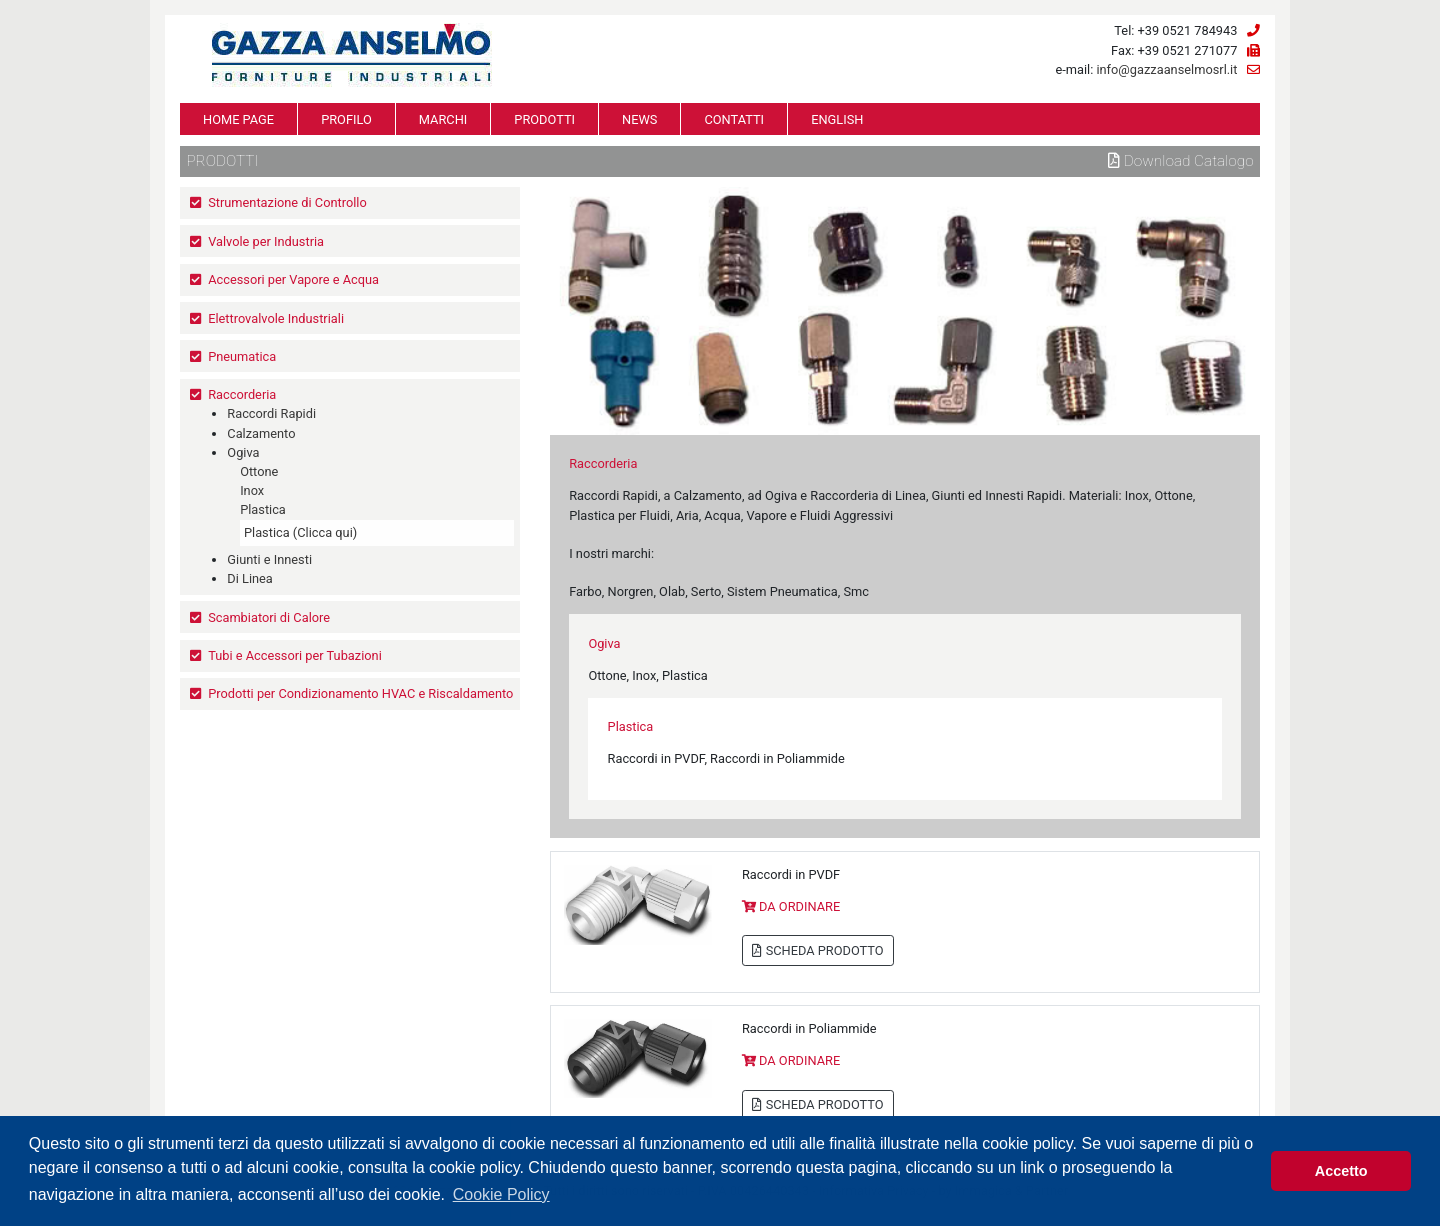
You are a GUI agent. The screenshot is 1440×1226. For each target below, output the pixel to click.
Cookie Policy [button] (501, 1194)
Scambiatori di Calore (269, 617)
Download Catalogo (1181, 161)
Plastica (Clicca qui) (300, 532)
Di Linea (250, 578)
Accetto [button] (1341, 1171)
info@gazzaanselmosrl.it (1166, 69)
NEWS (639, 119)
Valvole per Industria (266, 241)
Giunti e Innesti (269, 559)
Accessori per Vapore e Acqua (293, 279)
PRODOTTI (544, 119)
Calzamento (261, 433)
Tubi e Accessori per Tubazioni (295, 655)
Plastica (263, 509)
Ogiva (243, 452)
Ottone (259, 471)
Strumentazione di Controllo (287, 202)
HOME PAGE (238, 119)
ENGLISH (837, 119)
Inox (252, 490)
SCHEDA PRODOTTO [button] (817, 950)
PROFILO (346, 119)
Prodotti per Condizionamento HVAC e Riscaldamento (360, 693)
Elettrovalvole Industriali (276, 318)
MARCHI (443, 119)
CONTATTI (734, 119)
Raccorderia (242, 394)
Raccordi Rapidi (271, 413)
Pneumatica (242, 356)
